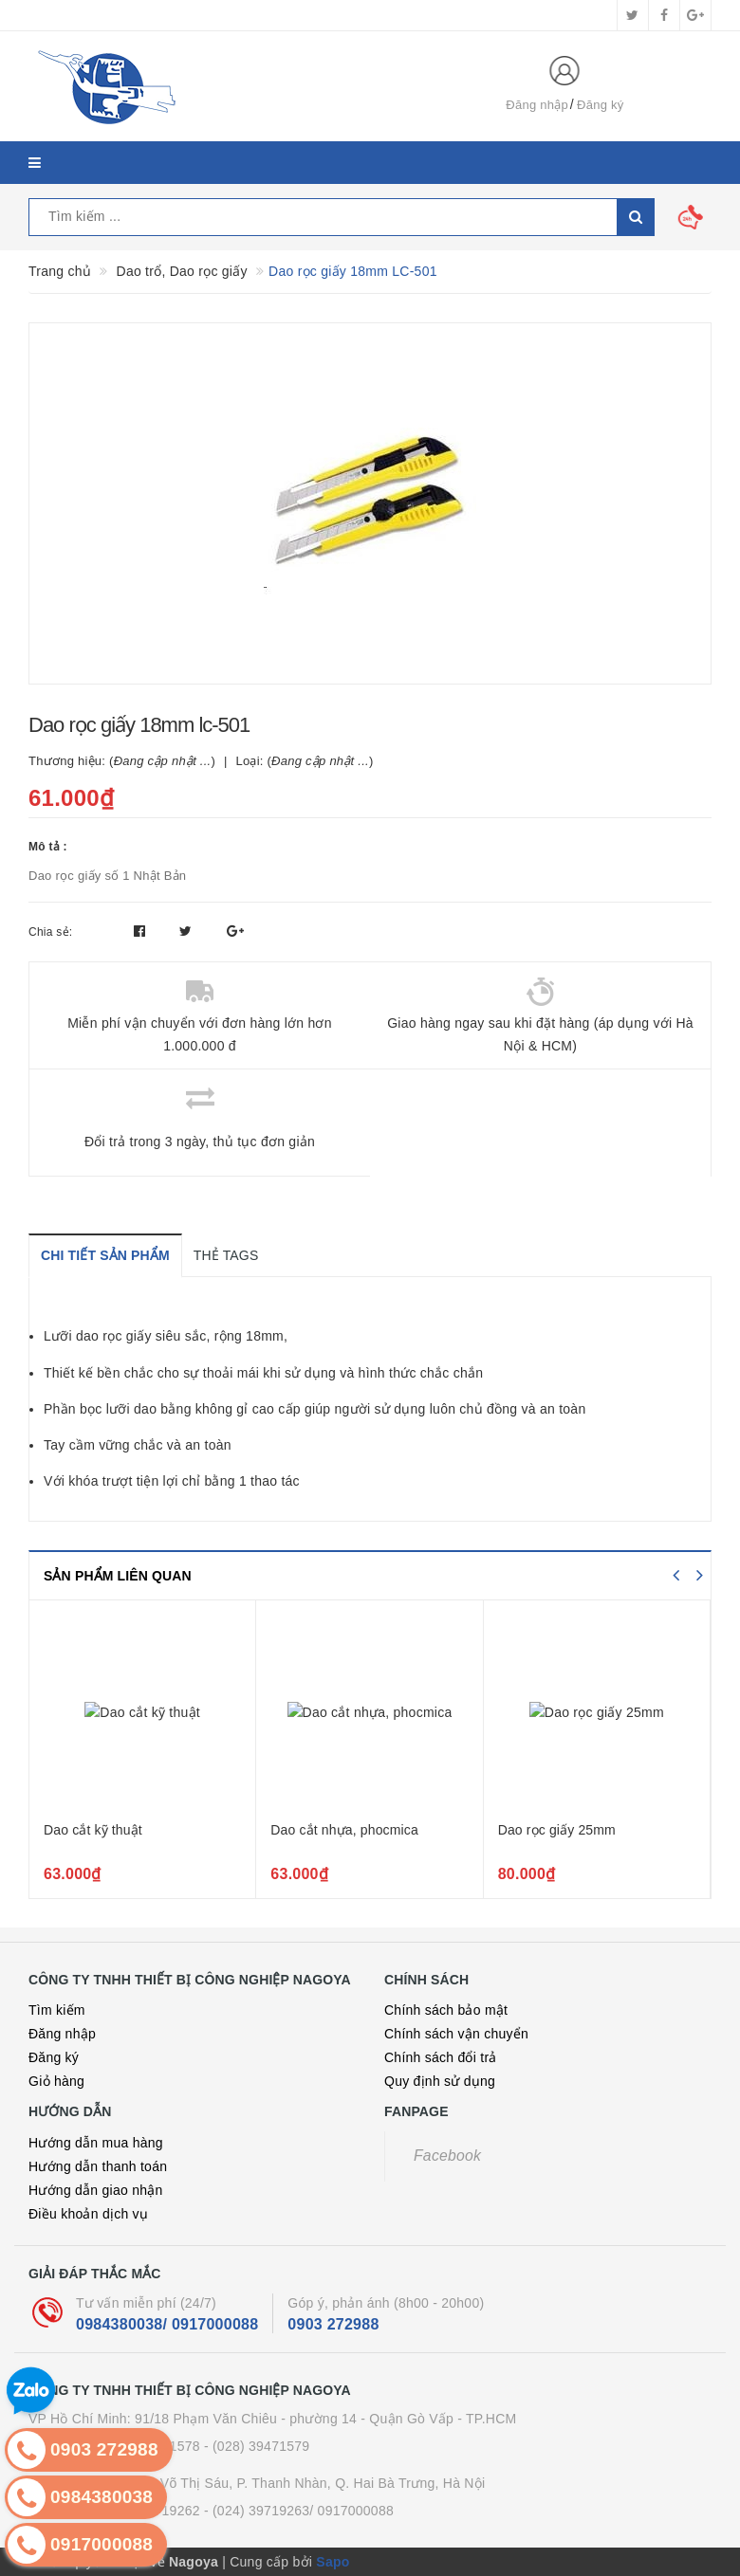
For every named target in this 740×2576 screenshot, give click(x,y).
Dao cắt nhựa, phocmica (344, 1829)
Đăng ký (600, 105)
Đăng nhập (537, 105)
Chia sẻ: (50, 932)
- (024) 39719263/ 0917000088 (299, 2510)
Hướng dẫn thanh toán (97, 2166)
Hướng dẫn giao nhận (95, 2190)
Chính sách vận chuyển (456, 2033)
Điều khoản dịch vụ (88, 2213)
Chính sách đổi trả (440, 2057)
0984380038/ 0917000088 (167, 2324)
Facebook (447, 2155)
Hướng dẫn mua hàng (95, 2142)
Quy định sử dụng (439, 2081)
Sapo (332, 2561)
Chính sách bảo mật (446, 2010)
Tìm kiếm (56, 2010)
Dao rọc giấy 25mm (557, 1829)
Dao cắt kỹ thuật (93, 1829)
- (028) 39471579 (256, 2446)
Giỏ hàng (56, 2081)
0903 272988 (333, 2324)
